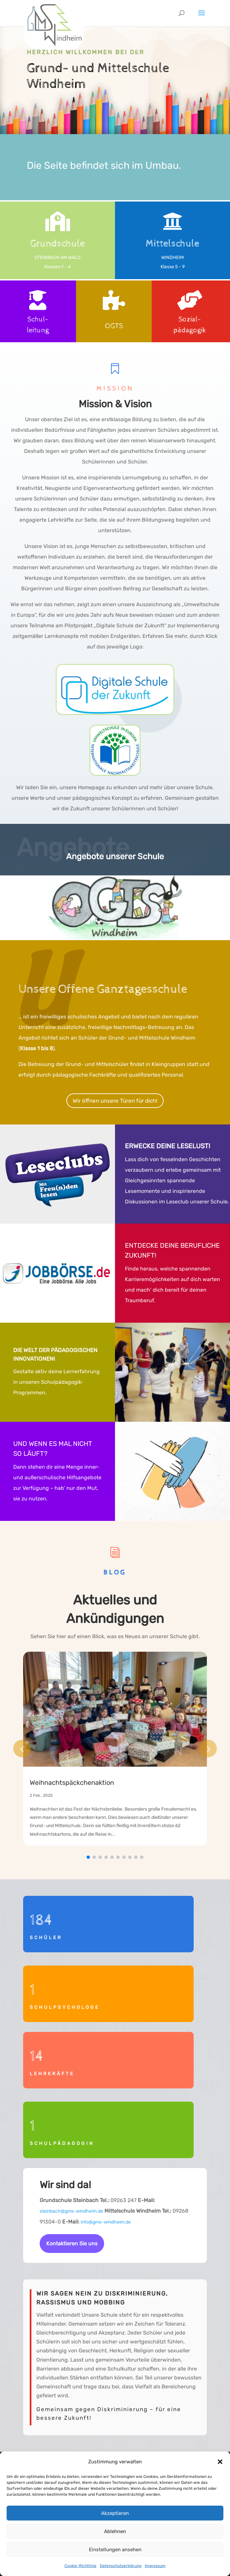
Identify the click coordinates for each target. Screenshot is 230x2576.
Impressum (155, 2565)
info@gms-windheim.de (106, 2222)
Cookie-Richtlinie (80, 2565)
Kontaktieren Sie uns (71, 2243)
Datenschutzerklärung (120, 2565)
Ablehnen (115, 2531)
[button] (220, 2461)
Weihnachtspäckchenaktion (72, 1782)
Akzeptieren (115, 2513)
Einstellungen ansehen (115, 2550)
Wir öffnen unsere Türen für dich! (115, 1100)
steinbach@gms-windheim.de (71, 2211)
